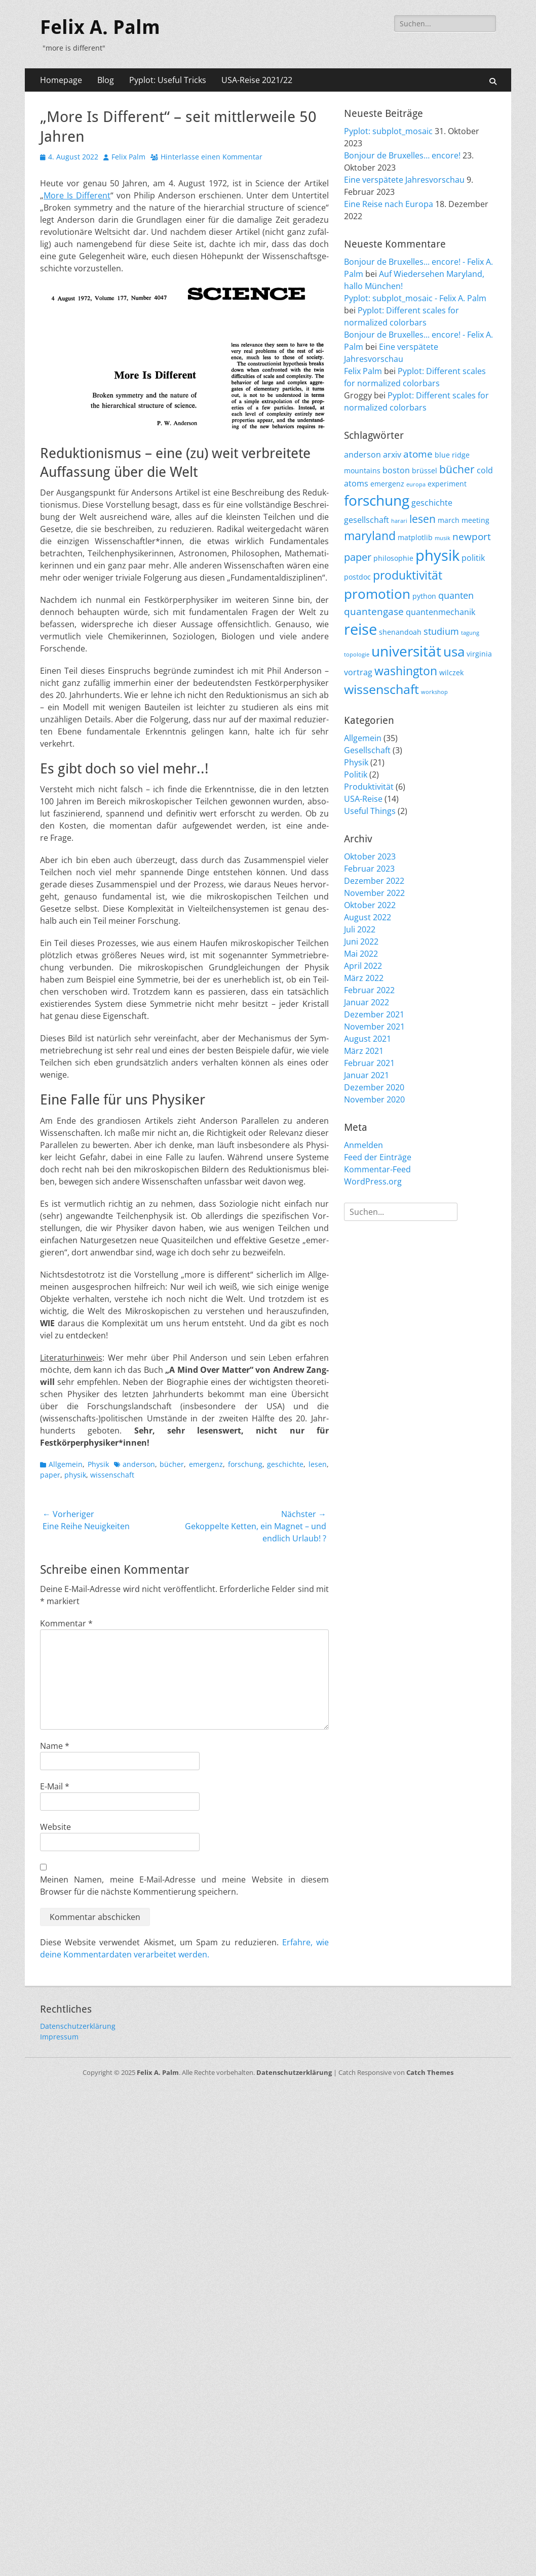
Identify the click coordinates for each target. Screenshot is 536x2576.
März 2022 (364, 978)
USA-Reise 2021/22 (256, 80)
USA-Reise (363, 798)
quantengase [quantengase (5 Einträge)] (374, 611)
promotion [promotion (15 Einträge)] (377, 594)
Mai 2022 (361, 953)
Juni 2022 (361, 941)
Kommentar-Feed (377, 1169)
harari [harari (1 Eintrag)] (399, 520)
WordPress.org (373, 1181)
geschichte (285, 1464)
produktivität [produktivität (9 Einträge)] (407, 575)
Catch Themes (429, 2072)
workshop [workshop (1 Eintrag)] (434, 692)
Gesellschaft (367, 750)
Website (55, 1826)
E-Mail (54, 1786)
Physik (98, 1464)
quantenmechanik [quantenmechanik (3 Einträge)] (440, 612)
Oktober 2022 (370, 905)
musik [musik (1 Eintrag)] (442, 538)
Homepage (61, 80)
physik (75, 1475)
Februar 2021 (369, 1063)
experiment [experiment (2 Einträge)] (447, 483)
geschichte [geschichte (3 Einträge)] (431, 502)
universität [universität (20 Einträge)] (406, 651)
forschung (245, 1464)
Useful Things (370, 810)
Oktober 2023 (370, 856)
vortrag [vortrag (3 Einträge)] (358, 672)
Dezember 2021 (374, 1014)
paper (50, 1475)
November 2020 (374, 1099)
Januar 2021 (366, 1075)
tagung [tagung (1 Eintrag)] (470, 632)
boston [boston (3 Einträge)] (396, 470)
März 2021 (364, 1050)
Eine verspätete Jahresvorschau (404, 179)
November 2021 (374, 1026)
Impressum (59, 2036)
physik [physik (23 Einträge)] (437, 555)
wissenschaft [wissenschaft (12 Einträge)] (381, 689)
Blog (105, 80)
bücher (172, 1464)
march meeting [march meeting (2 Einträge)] (463, 520)
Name (54, 1745)
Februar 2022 (369, 990)
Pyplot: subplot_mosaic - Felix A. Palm (415, 298)
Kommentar (66, 1623)
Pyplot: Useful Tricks (167, 80)
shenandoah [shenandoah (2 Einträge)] (400, 632)
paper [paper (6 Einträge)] (357, 557)
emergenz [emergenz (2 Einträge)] (387, 483)
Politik (355, 774)
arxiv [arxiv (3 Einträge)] (392, 454)
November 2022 (374, 892)
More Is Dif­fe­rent (77, 195)
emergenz (206, 1464)
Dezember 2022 (374, 880)
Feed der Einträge (377, 1157)
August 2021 (367, 1038)
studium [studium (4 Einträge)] (441, 631)
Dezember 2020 (374, 1087)
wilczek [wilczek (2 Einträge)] (451, 672)
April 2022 (363, 965)
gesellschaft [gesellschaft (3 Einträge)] (366, 519)
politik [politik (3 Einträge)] (473, 557)
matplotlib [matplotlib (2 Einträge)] (415, 537)
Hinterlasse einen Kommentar (211, 156)
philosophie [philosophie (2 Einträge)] (393, 558)
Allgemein (66, 1464)
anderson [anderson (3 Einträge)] (362, 454)
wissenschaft (112, 1475)
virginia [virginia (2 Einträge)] (479, 654)
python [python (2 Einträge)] (424, 596)
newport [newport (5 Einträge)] (471, 536)
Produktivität (369, 786)
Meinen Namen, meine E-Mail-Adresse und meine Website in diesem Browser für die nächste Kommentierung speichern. (184, 1885)
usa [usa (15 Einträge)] (454, 651)
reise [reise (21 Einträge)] (360, 629)
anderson (139, 1464)
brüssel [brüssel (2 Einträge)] (424, 470)
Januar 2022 (366, 1002)
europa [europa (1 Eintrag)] (416, 484)
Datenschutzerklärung (78, 2026)
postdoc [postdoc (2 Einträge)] (357, 577)
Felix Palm (128, 156)
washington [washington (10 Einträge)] (405, 671)
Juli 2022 (359, 929)
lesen (318, 1464)
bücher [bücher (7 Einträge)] (457, 469)
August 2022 (367, 917)
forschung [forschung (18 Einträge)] (376, 500)
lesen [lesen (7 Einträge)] (422, 519)
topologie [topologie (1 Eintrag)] (356, 654)
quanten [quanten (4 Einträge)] (456, 595)
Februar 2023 (369, 868)
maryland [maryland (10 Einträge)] (370, 535)
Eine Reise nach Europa (388, 204)
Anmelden (363, 1145)
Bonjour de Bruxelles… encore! (402, 155)
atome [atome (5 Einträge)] (418, 454)
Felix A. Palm (100, 27)
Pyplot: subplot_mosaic (388, 131)
